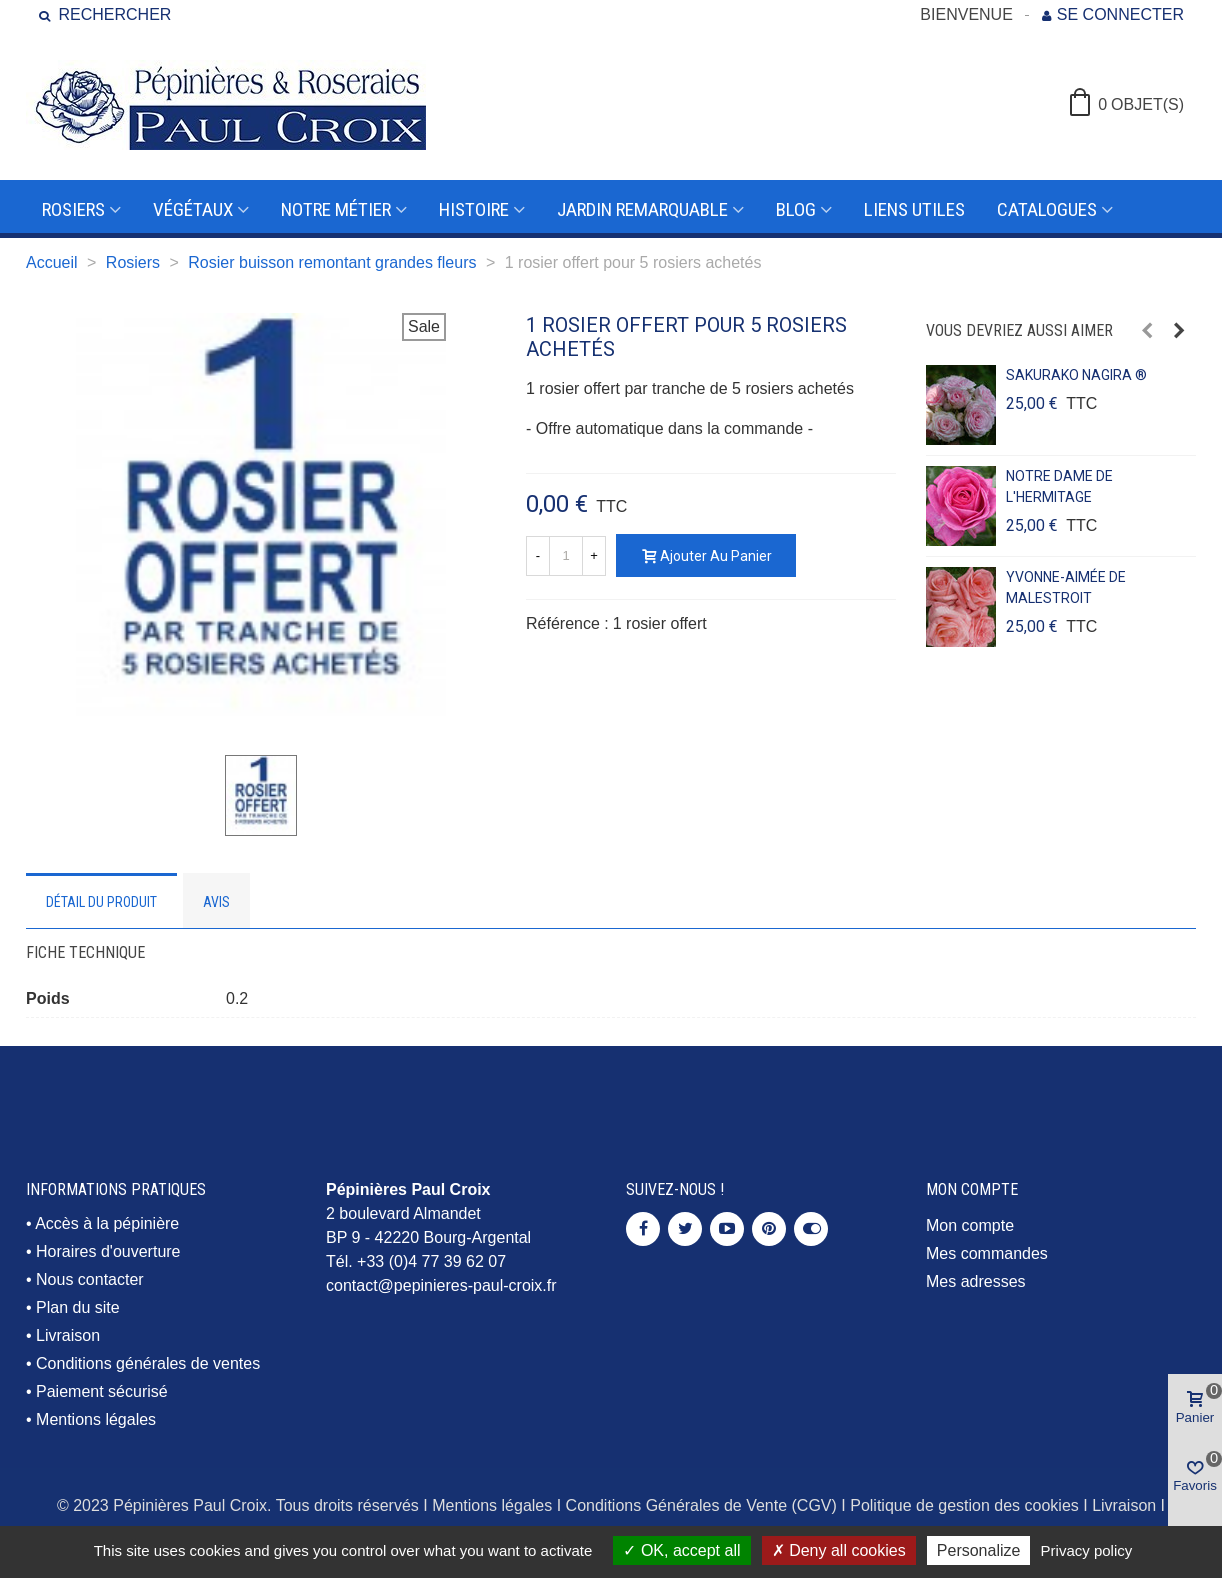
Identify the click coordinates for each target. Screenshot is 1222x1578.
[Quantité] (566, 556)
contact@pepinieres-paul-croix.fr (441, 1285)
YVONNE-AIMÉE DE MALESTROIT (1066, 587)
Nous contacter (90, 1279)
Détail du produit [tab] (101, 902)
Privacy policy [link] (1087, 1550)
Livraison (68, 1335)
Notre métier (336, 209)
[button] (1147, 331)
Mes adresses (976, 1281)
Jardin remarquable (642, 209)
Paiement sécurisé (102, 1391)
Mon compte (970, 1225)
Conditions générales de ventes (148, 1363)
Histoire (474, 209)
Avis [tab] (216, 902)
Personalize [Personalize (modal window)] (979, 1550)
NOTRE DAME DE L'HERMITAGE (1059, 486)
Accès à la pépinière (107, 1223)
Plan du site (78, 1307)
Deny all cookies (839, 1550)
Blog (796, 209)
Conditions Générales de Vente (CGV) (701, 1505)
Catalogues (1047, 209)
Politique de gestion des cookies (964, 1505)
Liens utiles (914, 209)
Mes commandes (987, 1253)
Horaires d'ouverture (108, 1251)
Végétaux (193, 209)
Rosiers (73, 209)
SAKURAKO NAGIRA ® (1076, 375)
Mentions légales (96, 1419)
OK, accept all (681, 1550)
